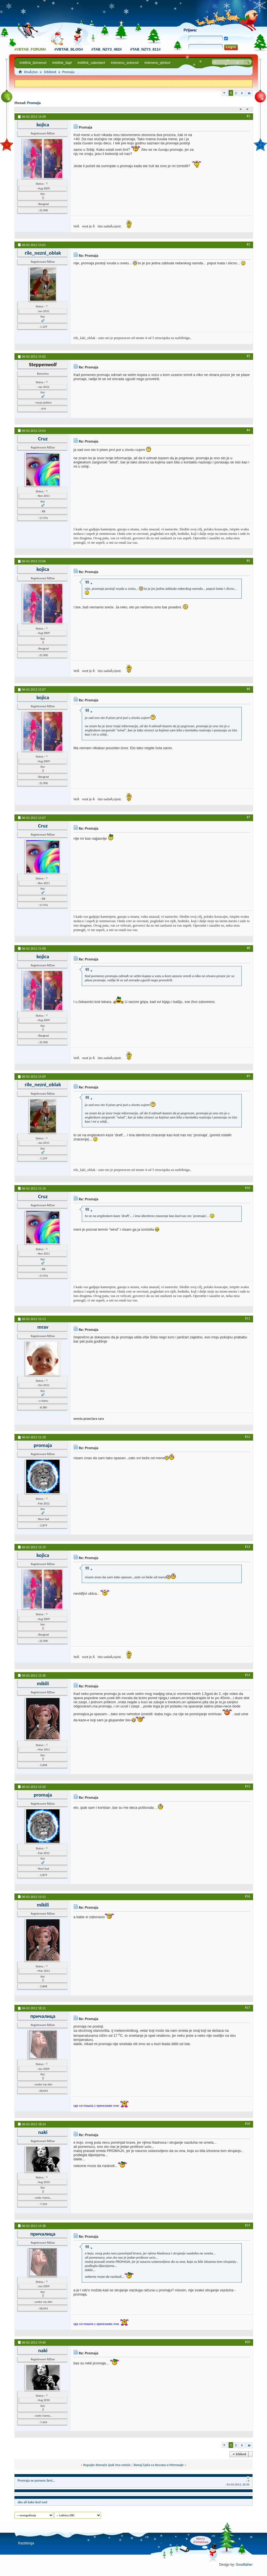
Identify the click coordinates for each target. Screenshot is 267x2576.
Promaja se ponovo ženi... (36, 2480)
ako (20, 2502)
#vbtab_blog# (68, 49)
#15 (247, 1786)
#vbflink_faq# (62, 63)
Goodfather (244, 2565)
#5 (248, 561)
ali (25, 2502)
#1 (248, 116)
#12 (247, 1437)
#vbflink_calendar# (91, 63)
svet (44, 2502)
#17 (247, 2008)
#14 (247, 1675)
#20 (247, 2342)
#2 (248, 244)
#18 (247, 2124)
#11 (247, 1318)
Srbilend (50, 72)
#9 (248, 1076)
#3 (248, 356)
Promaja (34, 103)
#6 (248, 689)
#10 (247, 1188)
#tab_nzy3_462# (106, 49)
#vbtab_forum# (30, 49)
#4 (248, 430)
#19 (247, 2225)
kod (38, 2502)
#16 (247, 1896)
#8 (248, 948)
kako (31, 2502)
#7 (248, 817)
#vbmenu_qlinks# (157, 63)
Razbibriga (26, 2543)
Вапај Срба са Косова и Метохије (159, 2465)
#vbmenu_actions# (125, 63)
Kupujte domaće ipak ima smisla (106, 2465)
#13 (247, 1547)
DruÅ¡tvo (31, 72)
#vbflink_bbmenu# (32, 63)
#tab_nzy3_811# (145, 49)
